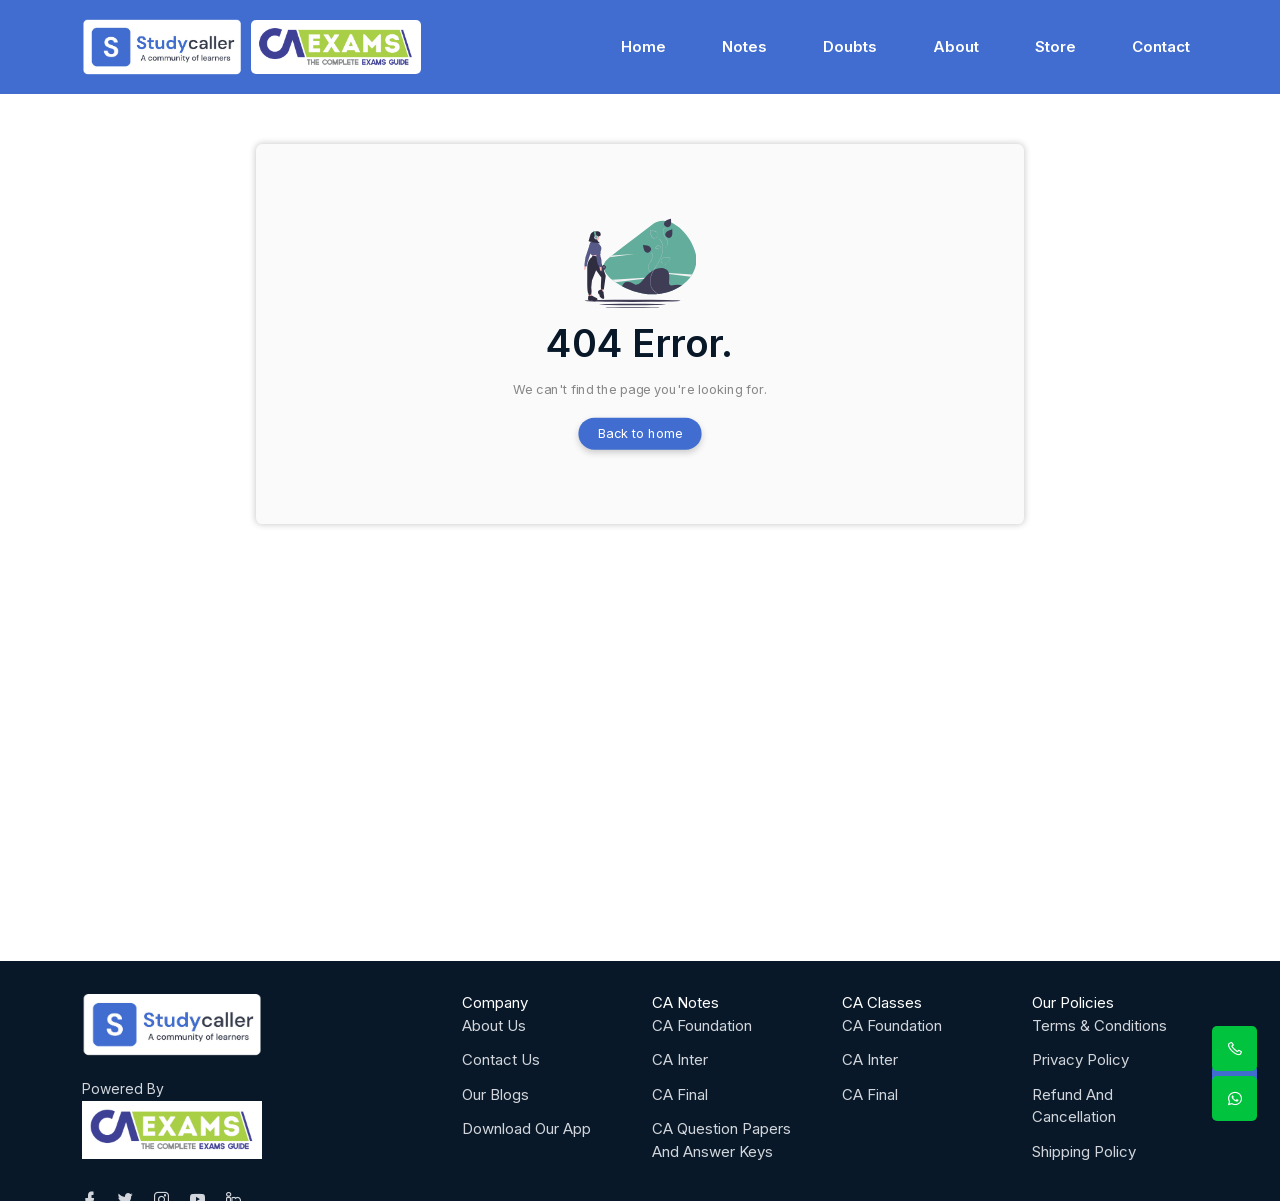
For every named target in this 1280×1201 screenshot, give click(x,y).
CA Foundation (702, 1025)
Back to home (640, 434)
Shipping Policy (1084, 1151)
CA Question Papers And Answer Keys (721, 1140)
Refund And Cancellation (1074, 1106)
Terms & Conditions (1099, 1025)
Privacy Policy (1080, 1059)
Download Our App (526, 1128)
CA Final (680, 1094)
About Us (494, 1025)
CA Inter (680, 1059)
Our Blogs (495, 1094)
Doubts (850, 45)
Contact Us (501, 1059)
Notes (744, 45)
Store (1055, 45)
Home (643, 45)
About (956, 45)
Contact (1161, 45)
